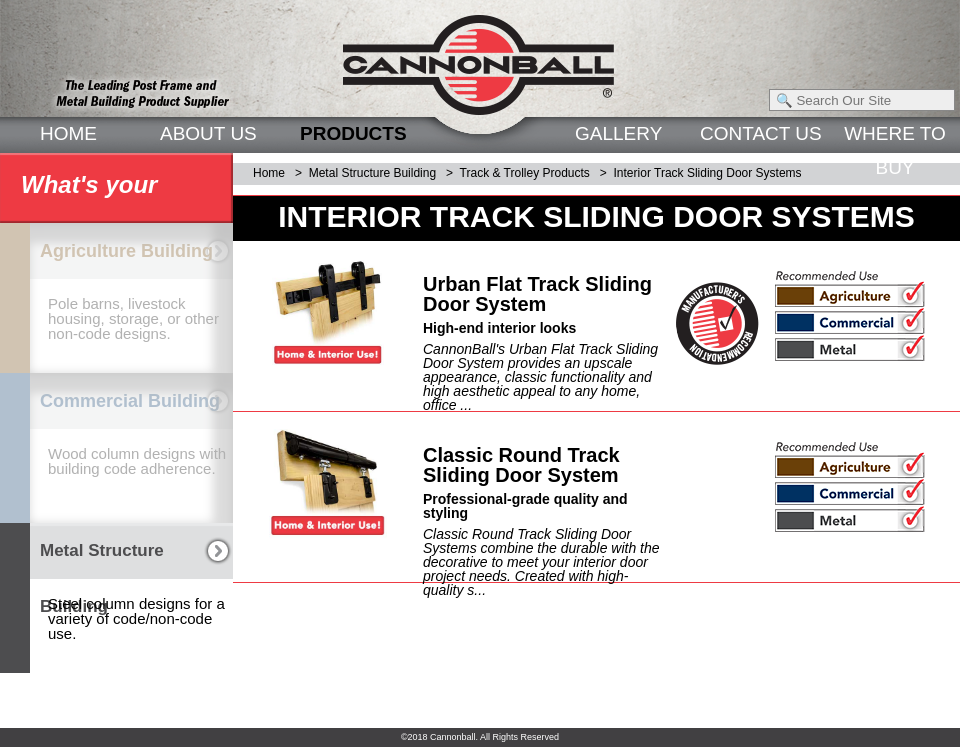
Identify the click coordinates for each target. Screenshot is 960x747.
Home (269, 173)
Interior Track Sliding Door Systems (708, 173)
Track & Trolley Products (525, 173)
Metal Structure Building (372, 173)
